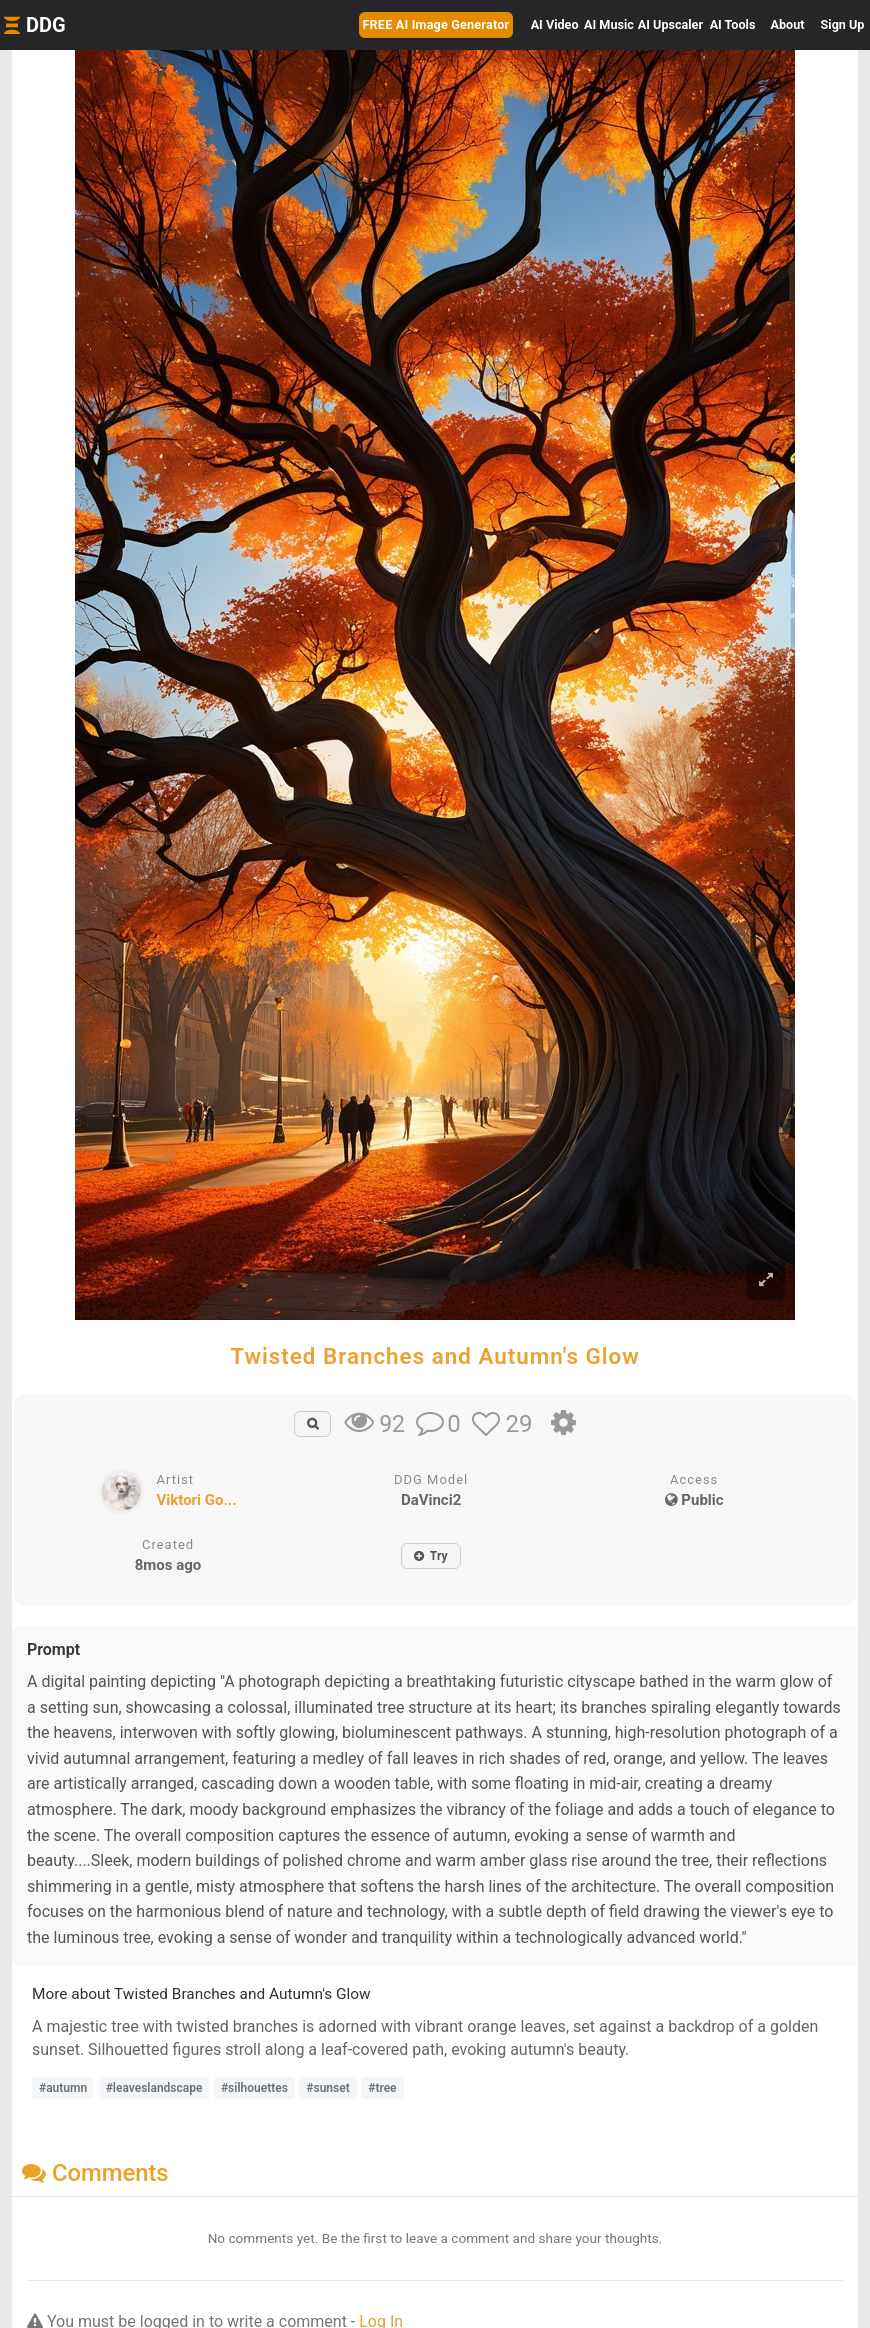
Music (609, 24)
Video (555, 24)
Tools (733, 24)
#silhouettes (254, 2088)
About (788, 24)
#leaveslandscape (154, 2088)
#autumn (63, 2088)
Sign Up (843, 24)
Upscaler (670, 24)
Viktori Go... (196, 1500)
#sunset (327, 2088)
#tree (382, 2088)
